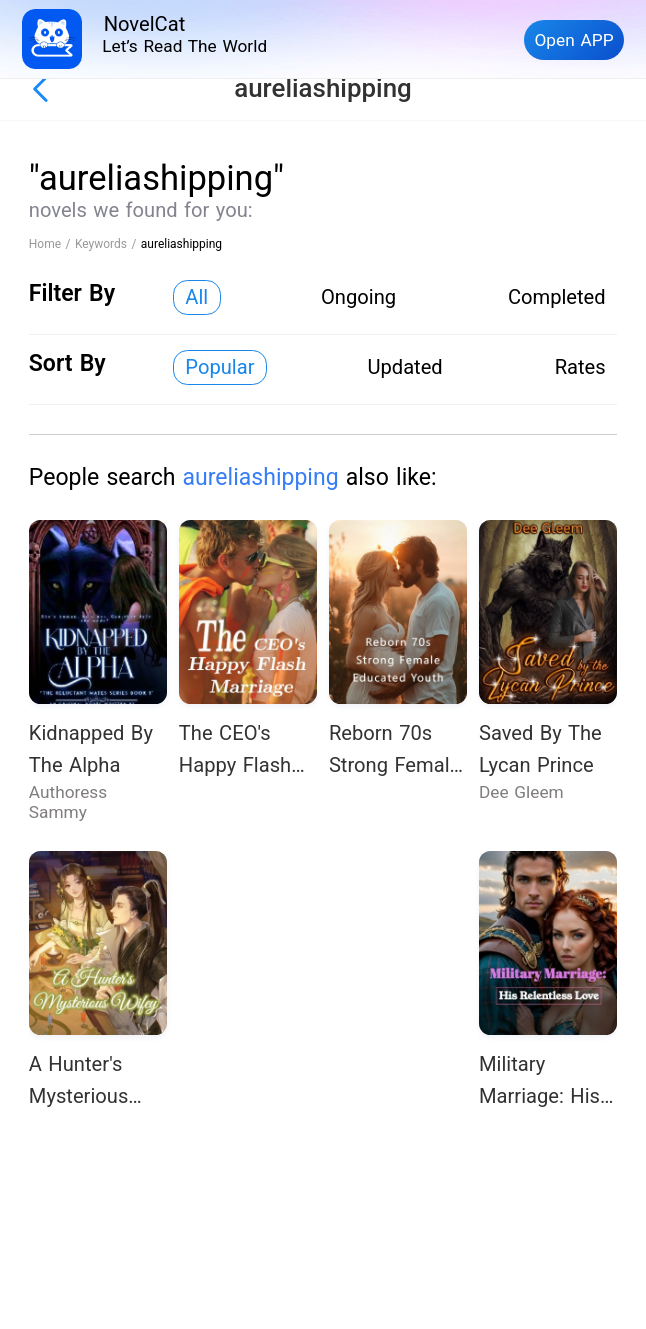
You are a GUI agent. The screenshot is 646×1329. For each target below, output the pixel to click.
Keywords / (108, 244)
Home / (52, 244)
